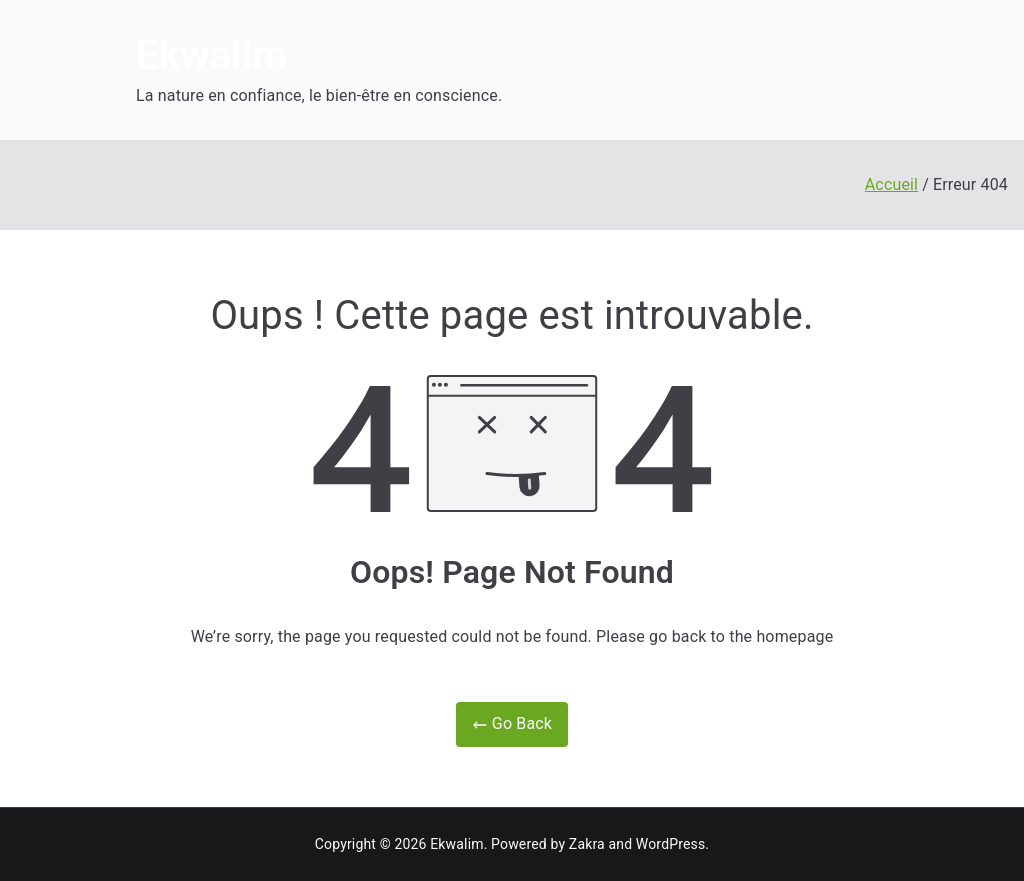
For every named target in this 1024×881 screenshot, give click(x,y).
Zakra (587, 844)
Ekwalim (211, 55)
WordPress (670, 844)
